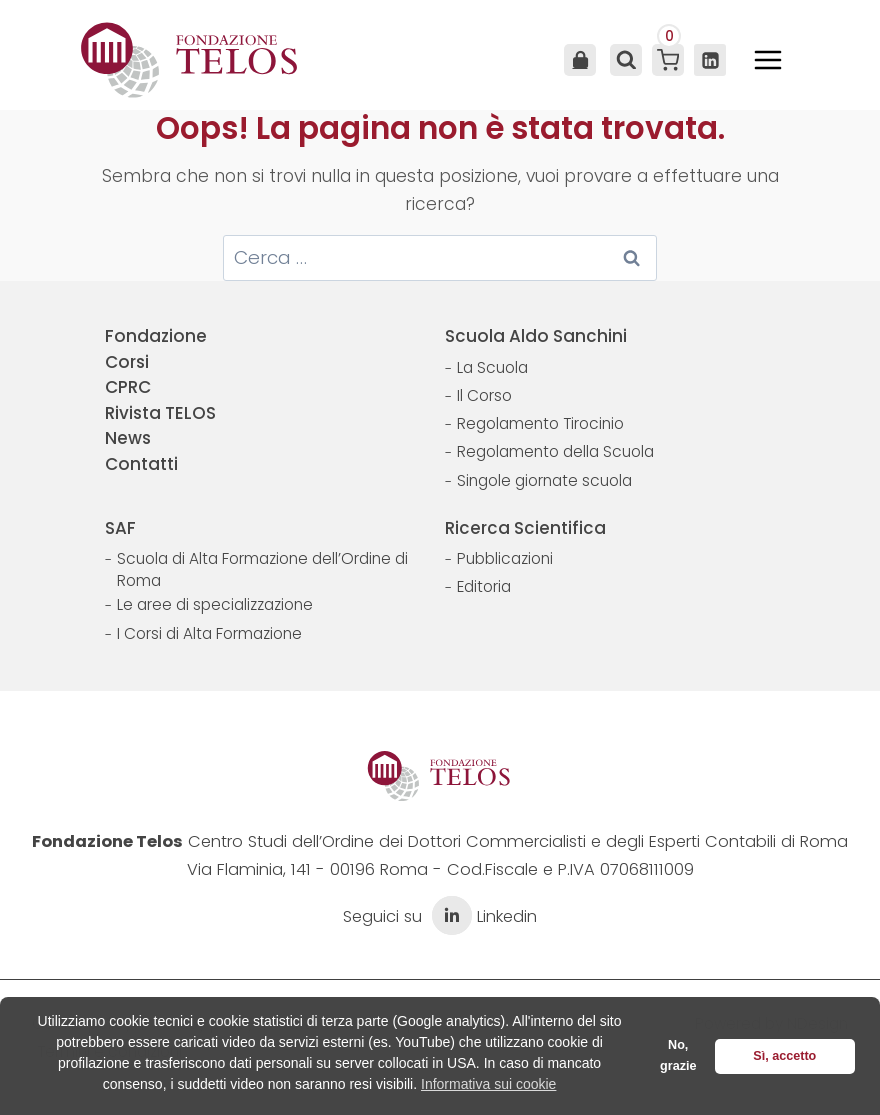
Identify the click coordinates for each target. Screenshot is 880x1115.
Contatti (141, 464)
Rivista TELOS (160, 413)
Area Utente (580, 60)
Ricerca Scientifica (525, 528)
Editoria (484, 586)
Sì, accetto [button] (784, 1056)
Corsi (127, 362)
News (128, 438)
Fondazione (156, 336)
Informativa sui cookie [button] (488, 1084)
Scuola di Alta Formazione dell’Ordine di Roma (262, 569)
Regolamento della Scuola (555, 451)
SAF (120, 528)
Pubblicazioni (505, 558)
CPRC (128, 387)
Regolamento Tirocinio (540, 423)
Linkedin (482, 916)
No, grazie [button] (678, 1055)
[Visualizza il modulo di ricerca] (624, 60)
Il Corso (484, 395)
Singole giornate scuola (544, 480)
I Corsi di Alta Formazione (209, 633)
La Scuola (492, 367)
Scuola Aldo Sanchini (536, 336)
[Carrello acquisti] (668, 60)
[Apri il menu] (768, 60)
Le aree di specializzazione (215, 604)
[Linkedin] (710, 60)
